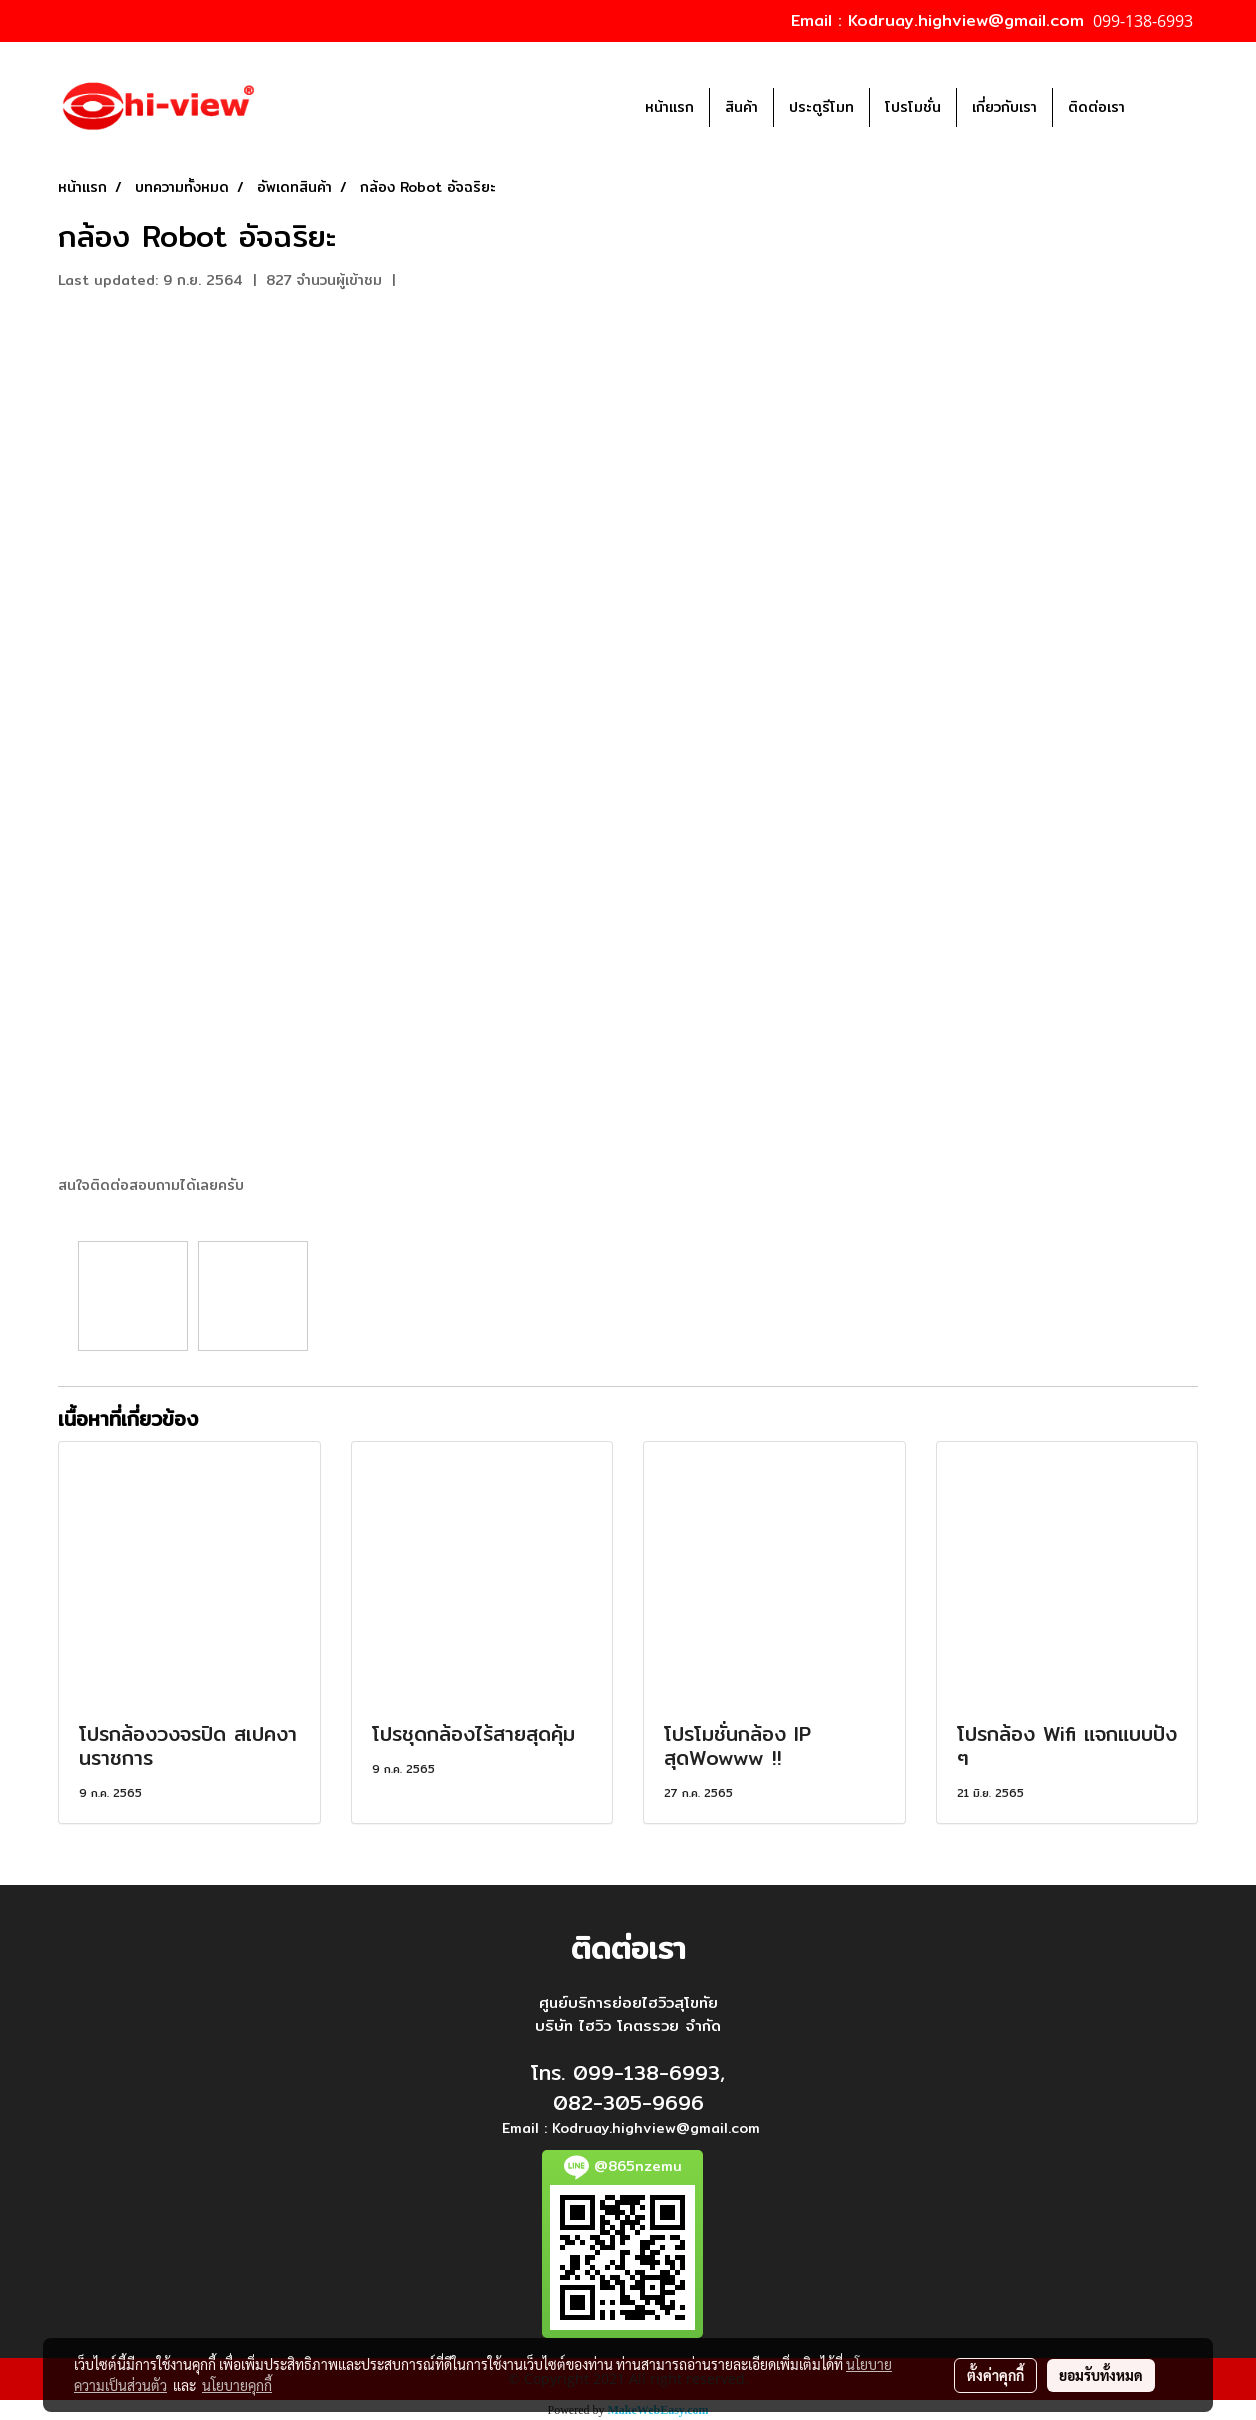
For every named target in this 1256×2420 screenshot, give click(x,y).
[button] (1170, 107)
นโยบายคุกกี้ (237, 2385)
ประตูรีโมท (821, 107)
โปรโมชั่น (913, 107)
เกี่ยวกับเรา (1004, 107)
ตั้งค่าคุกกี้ (995, 2375)
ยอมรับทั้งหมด (1101, 2375)
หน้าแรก (669, 107)
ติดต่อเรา (1096, 107)
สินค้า (741, 107)
